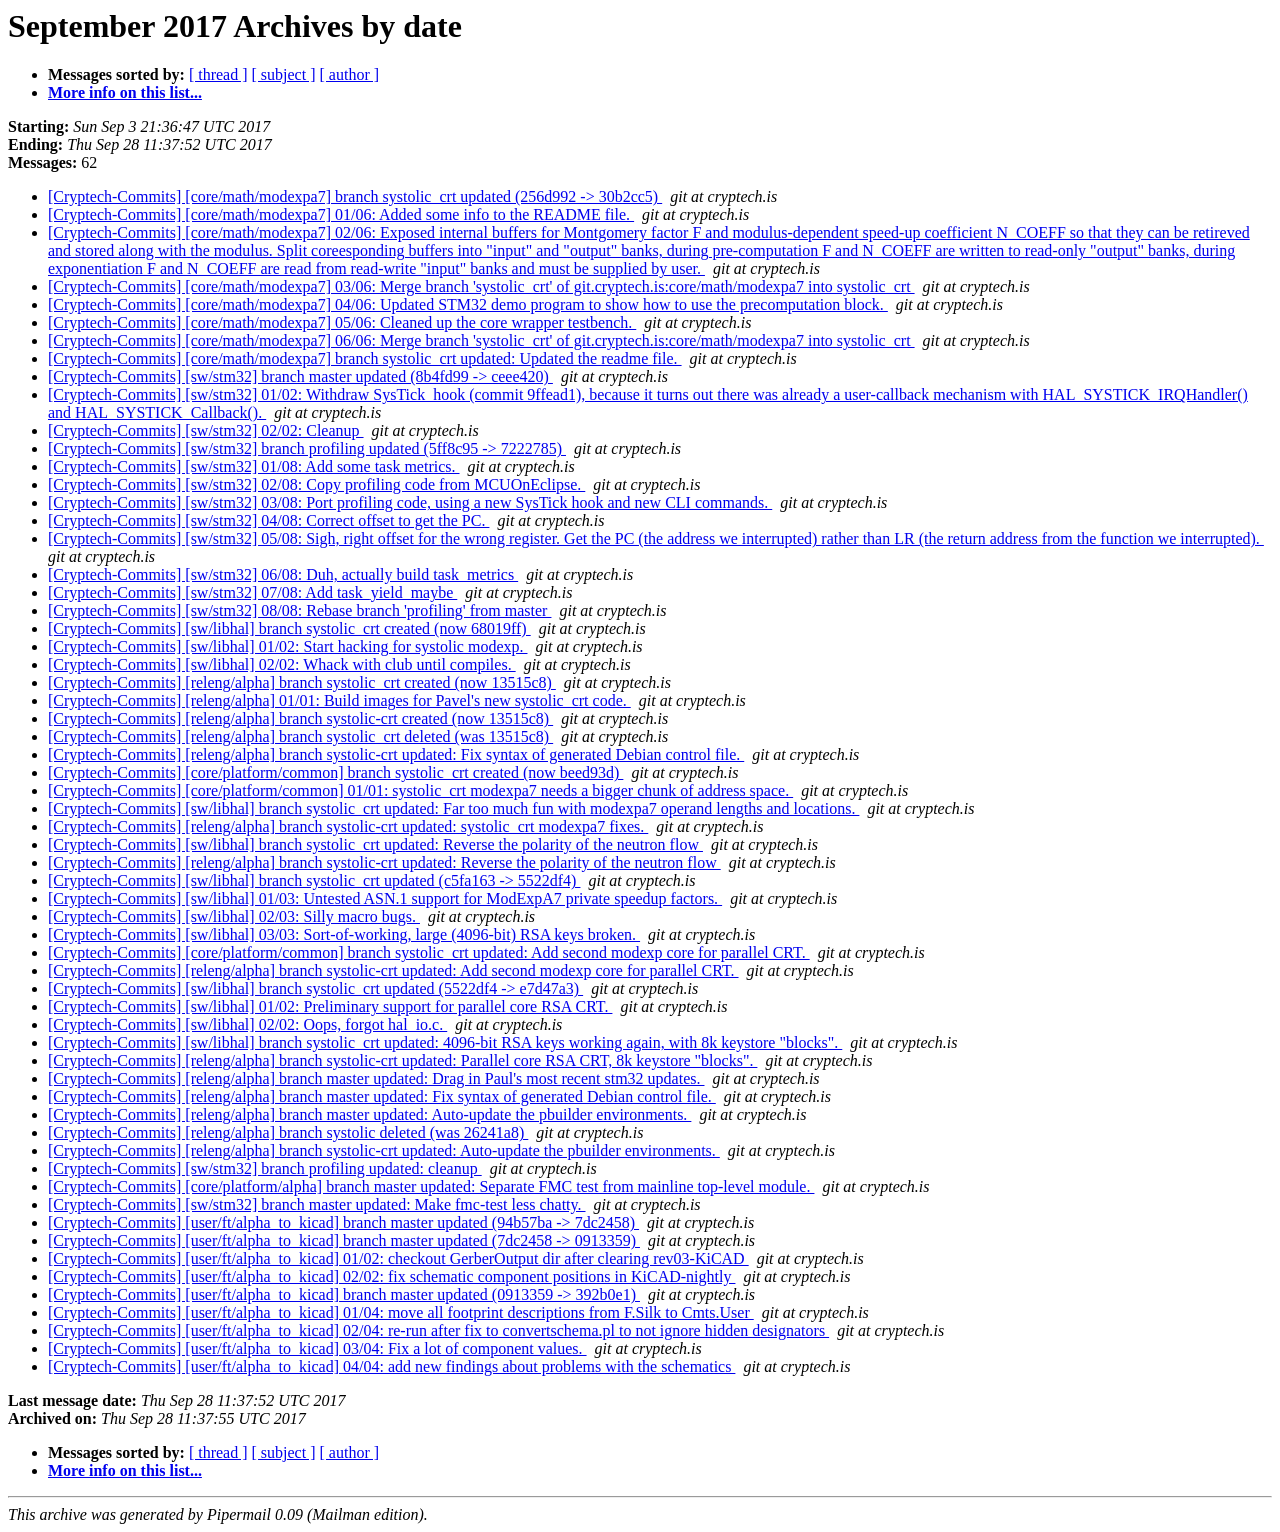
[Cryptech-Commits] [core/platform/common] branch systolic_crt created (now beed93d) (335, 772)
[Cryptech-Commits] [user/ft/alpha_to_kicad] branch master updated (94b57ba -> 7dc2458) (343, 1222)
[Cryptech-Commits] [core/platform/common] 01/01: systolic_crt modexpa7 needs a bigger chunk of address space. (420, 790)
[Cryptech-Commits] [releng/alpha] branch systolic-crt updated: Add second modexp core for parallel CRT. (393, 970)
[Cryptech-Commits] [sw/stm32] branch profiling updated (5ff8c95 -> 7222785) (307, 448)
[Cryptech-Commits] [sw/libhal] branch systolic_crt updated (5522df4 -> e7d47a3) (315, 988)
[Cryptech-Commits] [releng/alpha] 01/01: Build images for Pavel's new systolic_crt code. (339, 700)
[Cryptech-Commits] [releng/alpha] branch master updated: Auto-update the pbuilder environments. (369, 1114)
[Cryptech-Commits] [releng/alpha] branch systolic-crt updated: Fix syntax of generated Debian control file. (396, 754)
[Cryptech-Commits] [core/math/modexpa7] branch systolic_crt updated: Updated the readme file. (365, 358)
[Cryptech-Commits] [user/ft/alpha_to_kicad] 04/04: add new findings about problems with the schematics (391, 1366)
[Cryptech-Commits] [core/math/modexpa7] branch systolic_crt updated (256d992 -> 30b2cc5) (355, 196)
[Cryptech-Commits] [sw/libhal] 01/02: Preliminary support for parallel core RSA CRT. (330, 1006)
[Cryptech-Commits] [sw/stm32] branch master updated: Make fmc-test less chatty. (317, 1204)
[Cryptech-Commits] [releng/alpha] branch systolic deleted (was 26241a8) (288, 1132)
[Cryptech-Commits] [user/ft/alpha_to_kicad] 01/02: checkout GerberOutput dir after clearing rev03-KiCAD (398, 1258)
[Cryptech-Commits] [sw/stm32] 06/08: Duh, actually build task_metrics (283, 574)
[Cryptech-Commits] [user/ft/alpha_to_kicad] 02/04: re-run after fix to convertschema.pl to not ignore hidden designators (438, 1330)
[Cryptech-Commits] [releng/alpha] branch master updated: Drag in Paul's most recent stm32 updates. (376, 1078)
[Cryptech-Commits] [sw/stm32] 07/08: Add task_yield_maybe (252, 592)
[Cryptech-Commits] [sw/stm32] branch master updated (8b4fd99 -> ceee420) (300, 376)
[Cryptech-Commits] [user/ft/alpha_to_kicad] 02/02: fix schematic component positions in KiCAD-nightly (391, 1276)
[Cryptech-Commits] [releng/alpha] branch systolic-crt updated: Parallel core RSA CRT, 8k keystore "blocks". (402, 1060)
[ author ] (350, 74)
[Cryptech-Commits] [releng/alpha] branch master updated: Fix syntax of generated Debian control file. (382, 1096)
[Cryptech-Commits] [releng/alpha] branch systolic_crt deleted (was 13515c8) (300, 736)
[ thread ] (218, 74)
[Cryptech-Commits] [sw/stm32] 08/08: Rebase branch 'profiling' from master (299, 610)
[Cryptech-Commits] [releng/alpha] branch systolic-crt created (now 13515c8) (300, 718)
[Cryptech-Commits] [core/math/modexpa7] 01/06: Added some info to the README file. (341, 214)
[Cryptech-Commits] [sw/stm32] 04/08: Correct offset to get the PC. (268, 520)
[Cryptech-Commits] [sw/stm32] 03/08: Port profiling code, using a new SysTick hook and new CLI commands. (410, 502)
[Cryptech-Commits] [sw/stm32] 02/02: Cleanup (206, 430)
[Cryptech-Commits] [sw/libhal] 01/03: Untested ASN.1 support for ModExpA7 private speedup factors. (385, 898)
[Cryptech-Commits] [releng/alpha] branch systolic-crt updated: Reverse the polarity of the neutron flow (384, 862)
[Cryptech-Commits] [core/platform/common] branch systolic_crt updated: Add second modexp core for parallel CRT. (429, 952)
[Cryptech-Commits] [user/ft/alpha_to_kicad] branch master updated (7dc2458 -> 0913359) (344, 1240)
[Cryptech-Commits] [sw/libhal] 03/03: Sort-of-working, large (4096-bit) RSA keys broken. (344, 934)
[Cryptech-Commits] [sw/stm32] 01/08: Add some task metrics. (254, 466)
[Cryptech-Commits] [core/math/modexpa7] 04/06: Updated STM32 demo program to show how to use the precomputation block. (468, 304)
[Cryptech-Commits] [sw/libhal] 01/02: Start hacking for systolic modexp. (287, 646)
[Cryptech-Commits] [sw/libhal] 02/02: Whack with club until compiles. (282, 664)
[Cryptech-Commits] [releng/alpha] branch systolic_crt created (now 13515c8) (302, 682)
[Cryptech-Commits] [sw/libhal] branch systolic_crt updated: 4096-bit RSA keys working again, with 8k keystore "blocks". (445, 1042)
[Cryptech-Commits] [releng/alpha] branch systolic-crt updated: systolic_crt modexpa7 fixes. (348, 826)
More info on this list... (125, 92)
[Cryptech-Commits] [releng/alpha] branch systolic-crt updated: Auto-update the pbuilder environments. (384, 1150)
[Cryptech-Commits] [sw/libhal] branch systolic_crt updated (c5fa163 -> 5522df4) (314, 880)
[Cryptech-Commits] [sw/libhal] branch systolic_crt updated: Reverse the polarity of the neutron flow (375, 844)
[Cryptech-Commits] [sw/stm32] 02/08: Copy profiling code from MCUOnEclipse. (316, 484)
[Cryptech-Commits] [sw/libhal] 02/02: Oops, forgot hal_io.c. (247, 1024)
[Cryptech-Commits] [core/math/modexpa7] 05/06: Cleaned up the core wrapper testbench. (342, 322)
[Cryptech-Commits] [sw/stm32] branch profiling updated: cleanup (265, 1168)
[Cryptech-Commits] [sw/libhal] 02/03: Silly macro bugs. (234, 916)
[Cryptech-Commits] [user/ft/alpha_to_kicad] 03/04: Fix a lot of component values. (317, 1348)
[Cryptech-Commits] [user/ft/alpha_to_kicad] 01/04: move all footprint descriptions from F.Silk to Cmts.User (401, 1312)
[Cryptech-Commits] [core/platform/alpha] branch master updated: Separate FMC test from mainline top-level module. (431, 1186)
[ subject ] (284, 74)
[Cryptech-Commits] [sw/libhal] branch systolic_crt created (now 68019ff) (289, 628)
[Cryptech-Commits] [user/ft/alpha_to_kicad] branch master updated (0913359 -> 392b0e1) (344, 1294)
